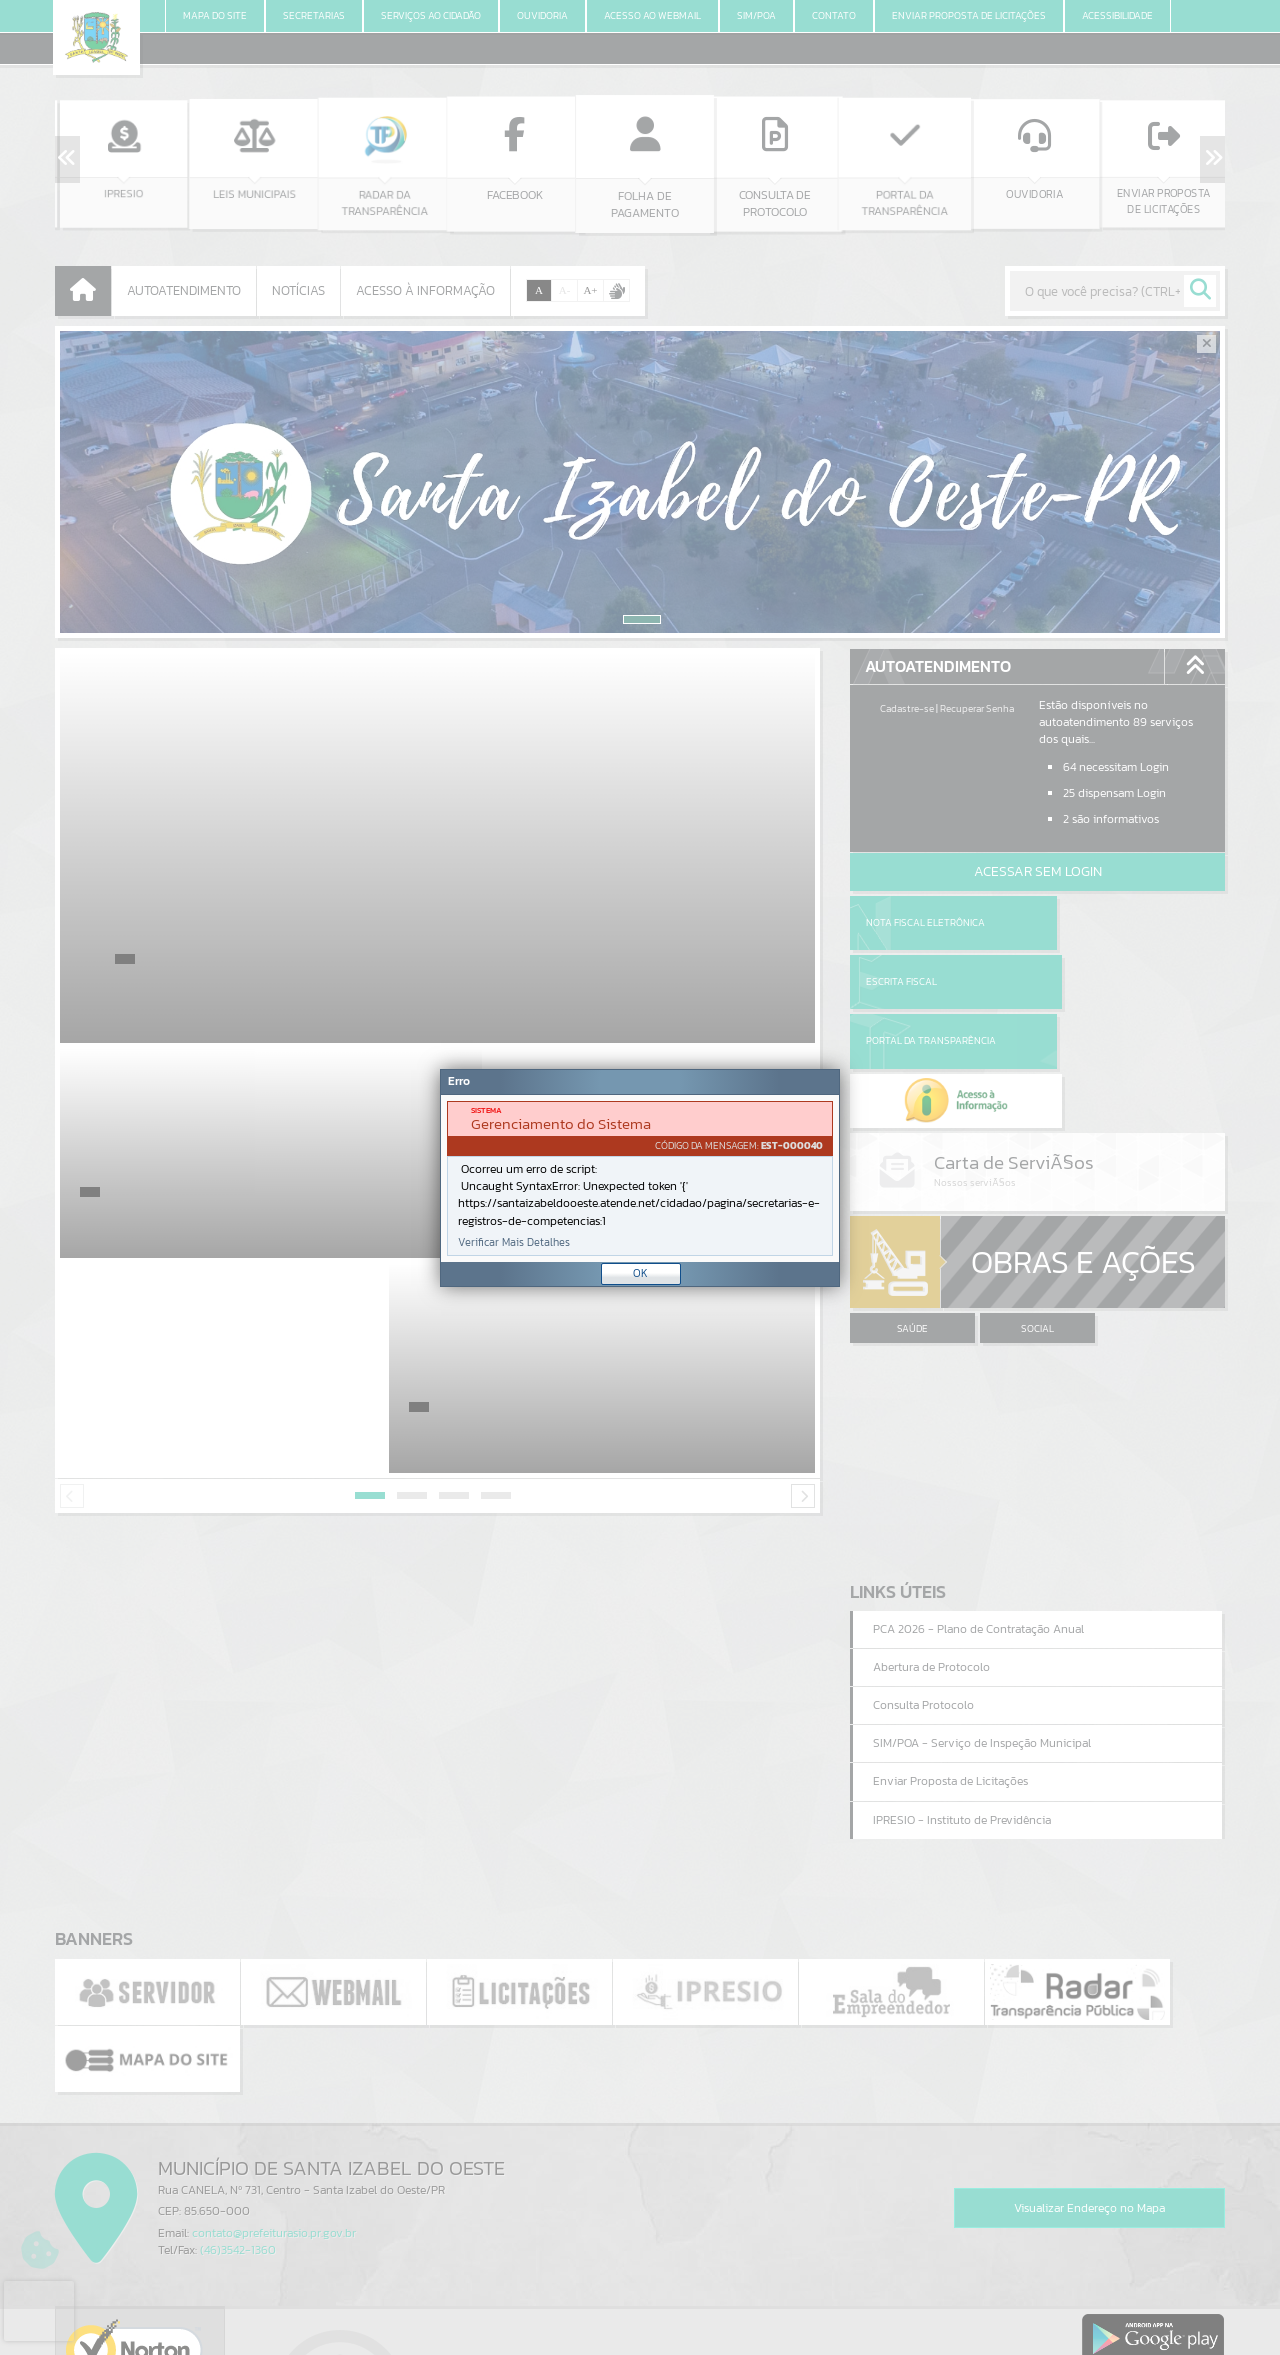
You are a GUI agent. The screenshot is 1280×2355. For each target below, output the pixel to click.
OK (640, 1273)
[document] (640, 1178)
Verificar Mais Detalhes (514, 1242)
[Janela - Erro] (640, 1178)
